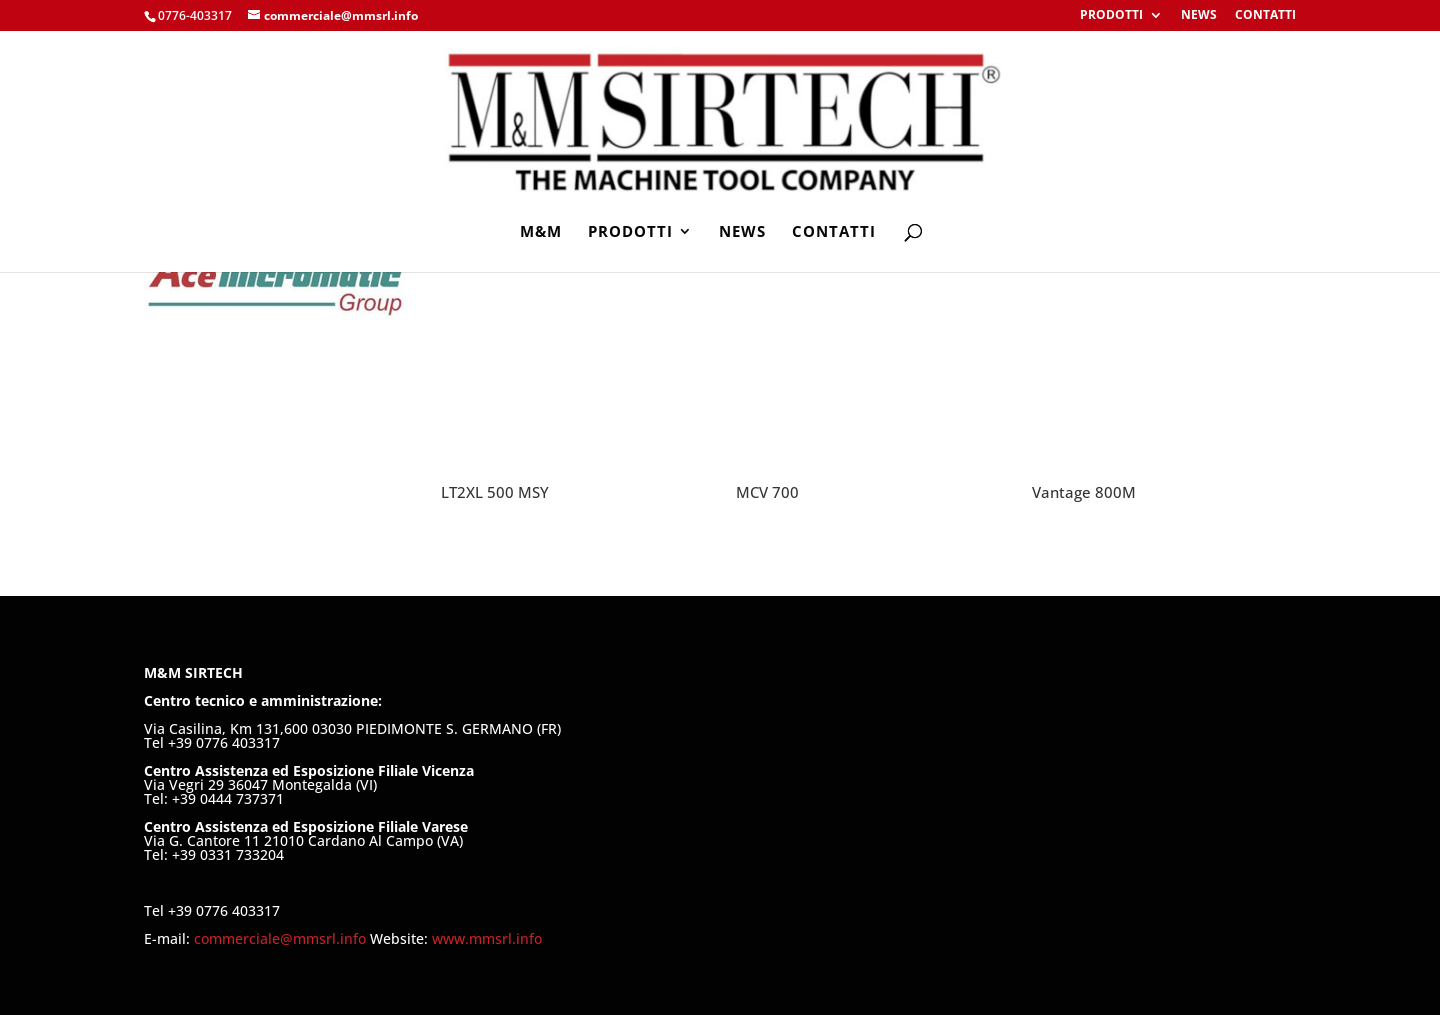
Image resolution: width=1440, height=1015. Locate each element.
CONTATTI (1265, 16)
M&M (541, 232)
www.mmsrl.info (487, 938)
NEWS (1199, 16)
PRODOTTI (1111, 16)
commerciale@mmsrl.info (282, 938)
